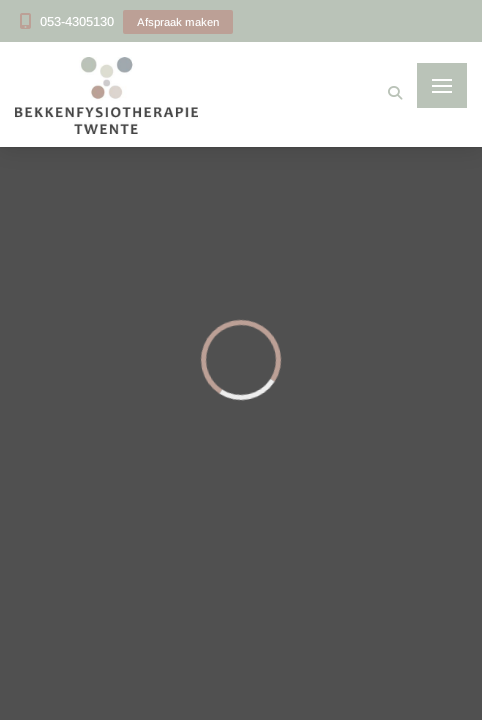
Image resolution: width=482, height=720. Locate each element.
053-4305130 (77, 21)
